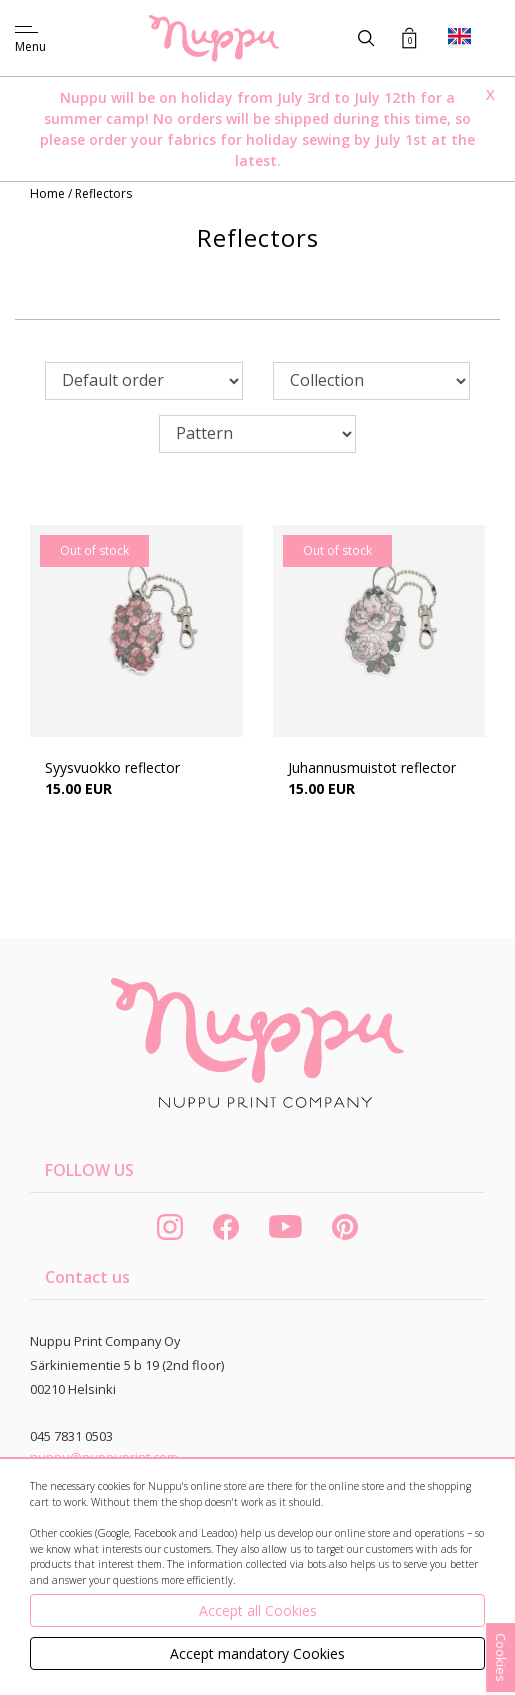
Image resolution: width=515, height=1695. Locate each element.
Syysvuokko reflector (112, 767)
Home (49, 193)
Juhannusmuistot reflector (372, 767)
